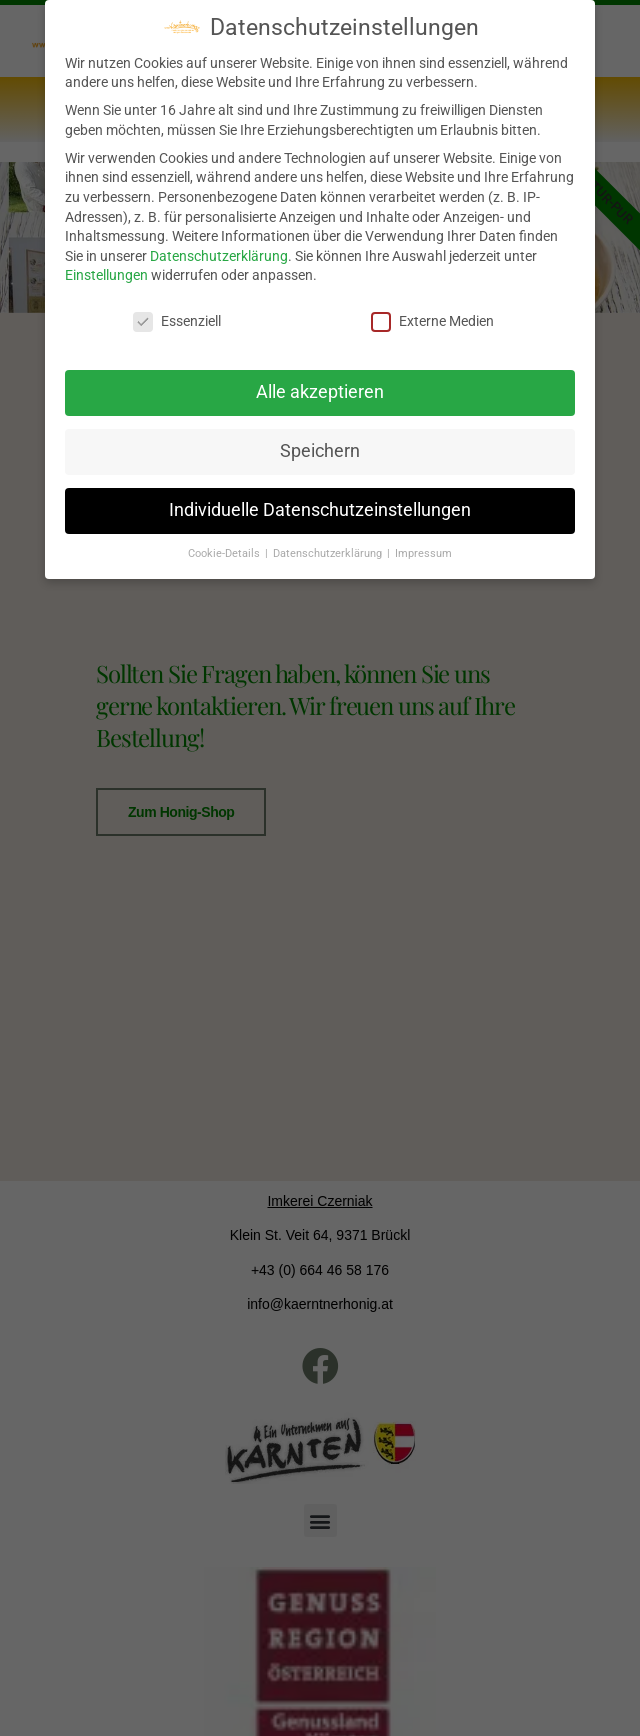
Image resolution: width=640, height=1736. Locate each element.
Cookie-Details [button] (225, 543)
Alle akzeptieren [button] (320, 383)
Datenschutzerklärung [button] (329, 543)
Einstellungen (106, 266)
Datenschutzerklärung (219, 246)
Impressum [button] (423, 543)
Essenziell (177, 312)
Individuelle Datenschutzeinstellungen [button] (320, 501)
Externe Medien (432, 312)
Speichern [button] (320, 442)
